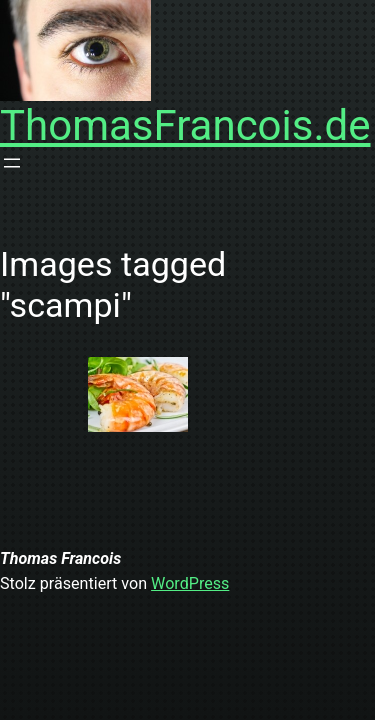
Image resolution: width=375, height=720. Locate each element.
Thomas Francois (60, 558)
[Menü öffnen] (12, 163)
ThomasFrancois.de (185, 125)
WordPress (190, 583)
